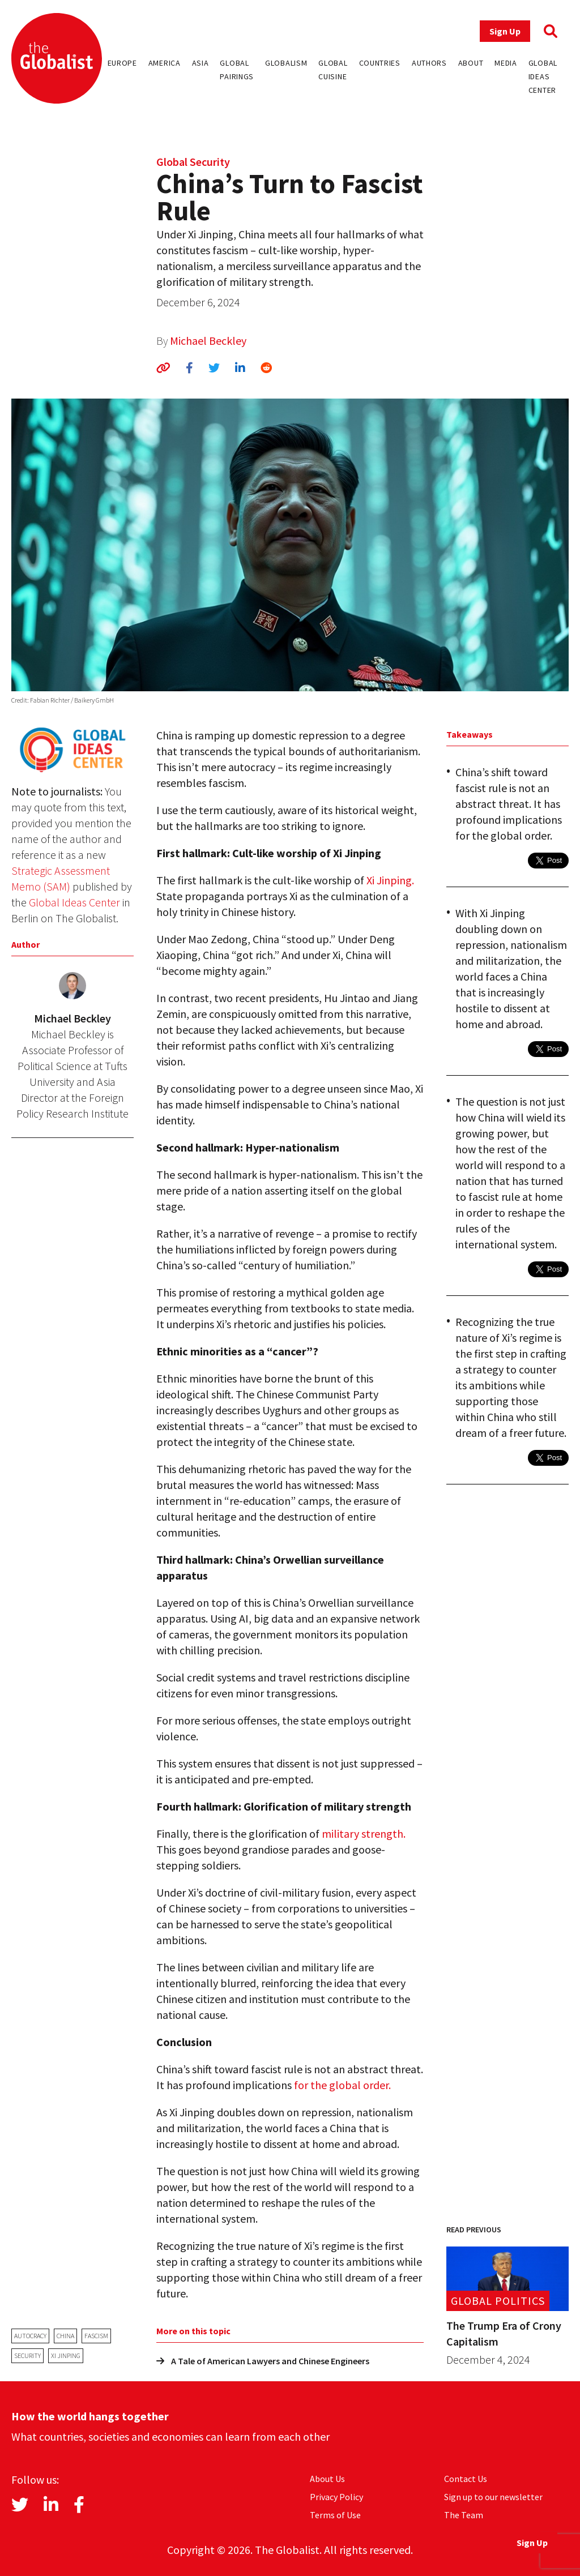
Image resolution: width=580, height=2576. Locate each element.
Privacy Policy (336, 2496)
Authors (429, 63)
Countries (379, 63)
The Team (463, 2515)
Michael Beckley (208, 340)
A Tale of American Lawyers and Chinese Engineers (262, 2361)
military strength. (364, 1833)
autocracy (30, 2335)
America (164, 63)
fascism (96, 2335)
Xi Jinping (65, 2355)
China (65, 2335)
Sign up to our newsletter (493, 2496)
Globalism (286, 63)
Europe (122, 63)
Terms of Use (335, 2515)
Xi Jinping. (390, 880)
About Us (327, 2478)
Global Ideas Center (542, 76)
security (27, 2355)
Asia (200, 63)
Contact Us (465, 2478)
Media (505, 63)
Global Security (193, 162)
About (471, 63)
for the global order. (342, 2085)
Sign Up (505, 31)
